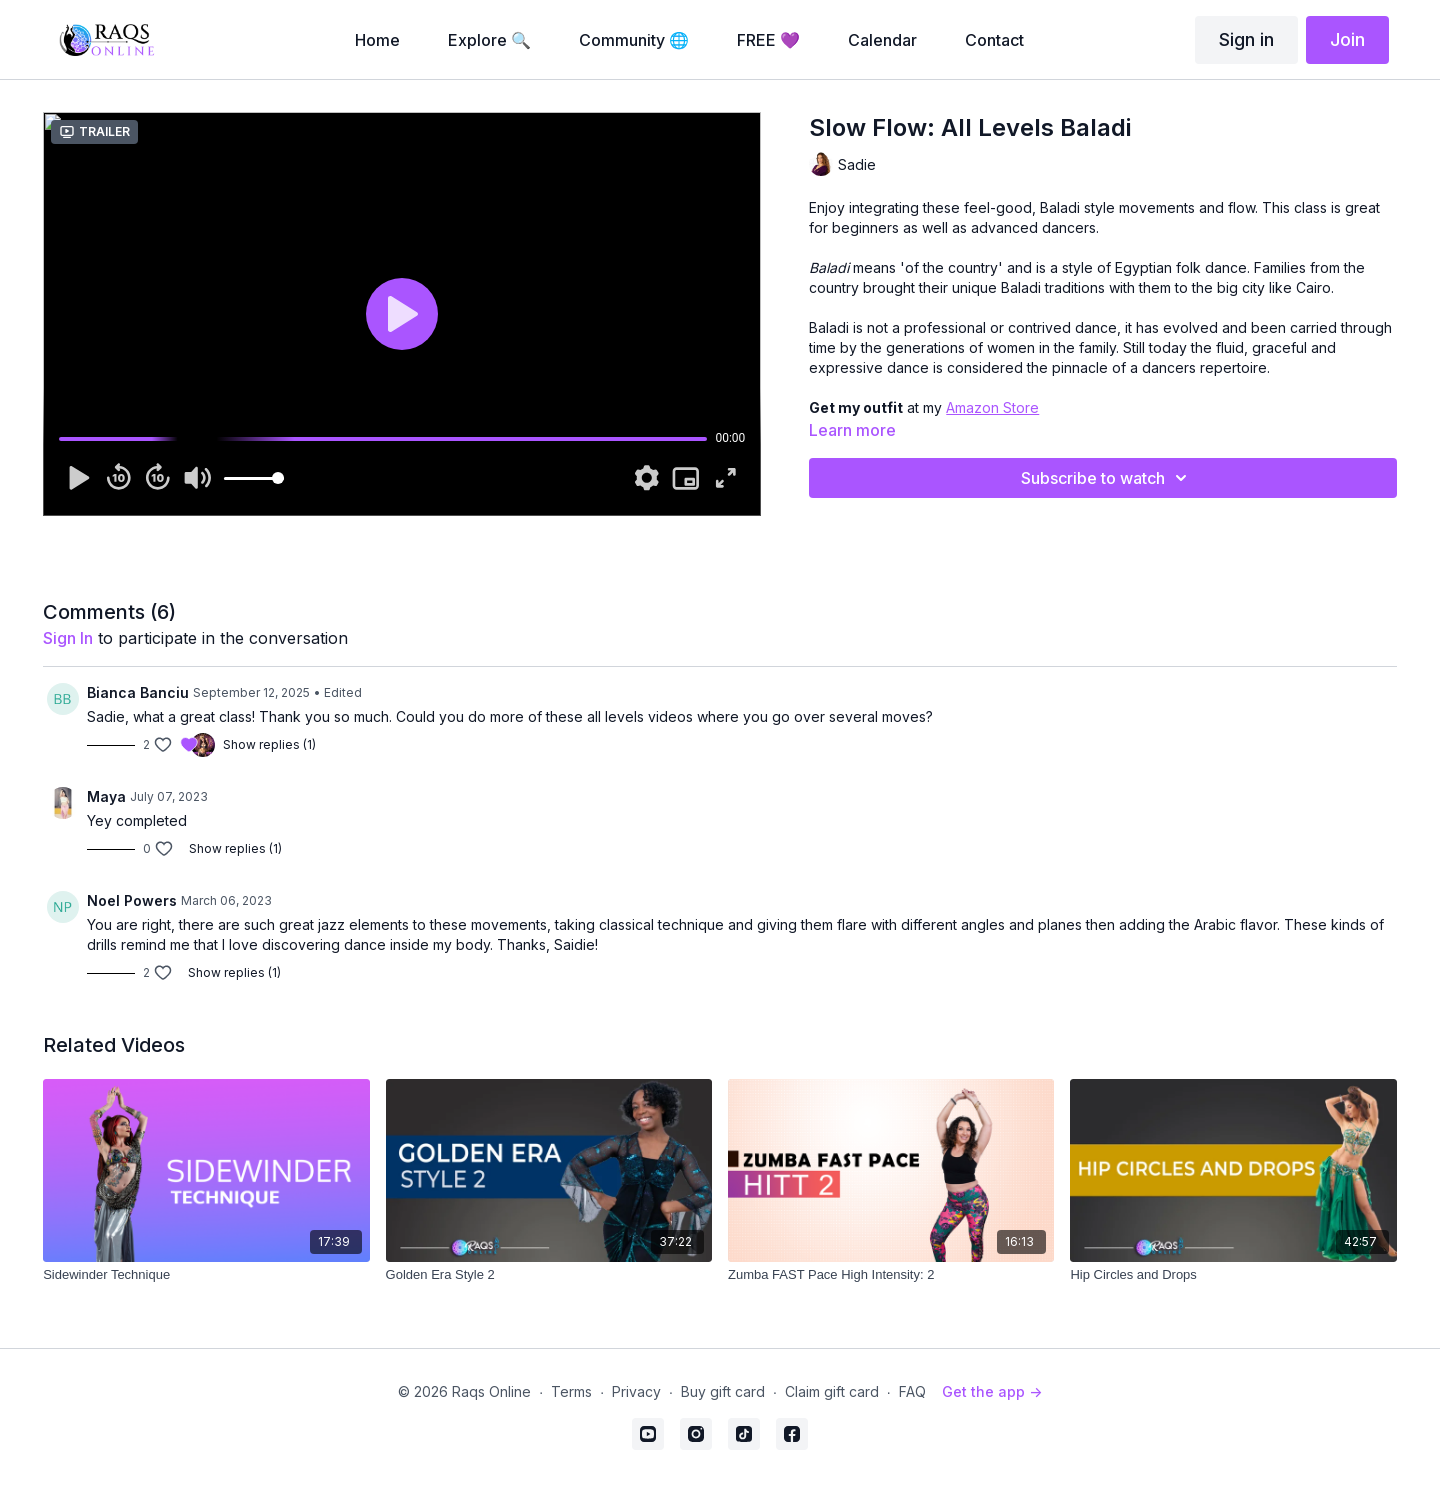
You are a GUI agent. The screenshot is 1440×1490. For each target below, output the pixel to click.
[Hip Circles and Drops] (1233, 1275)
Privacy (636, 1391)
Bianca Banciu (138, 692)
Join (1347, 39)
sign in (68, 638)
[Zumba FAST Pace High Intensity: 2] (891, 1275)
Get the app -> (992, 1391)
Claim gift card (832, 1391)
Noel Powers (132, 900)
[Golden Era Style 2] (549, 1275)
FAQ (912, 1391)
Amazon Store (992, 407)
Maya (106, 796)
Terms (571, 1391)
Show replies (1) (269, 744)
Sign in (1246, 39)
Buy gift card (723, 1391)
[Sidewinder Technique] (206, 1275)
